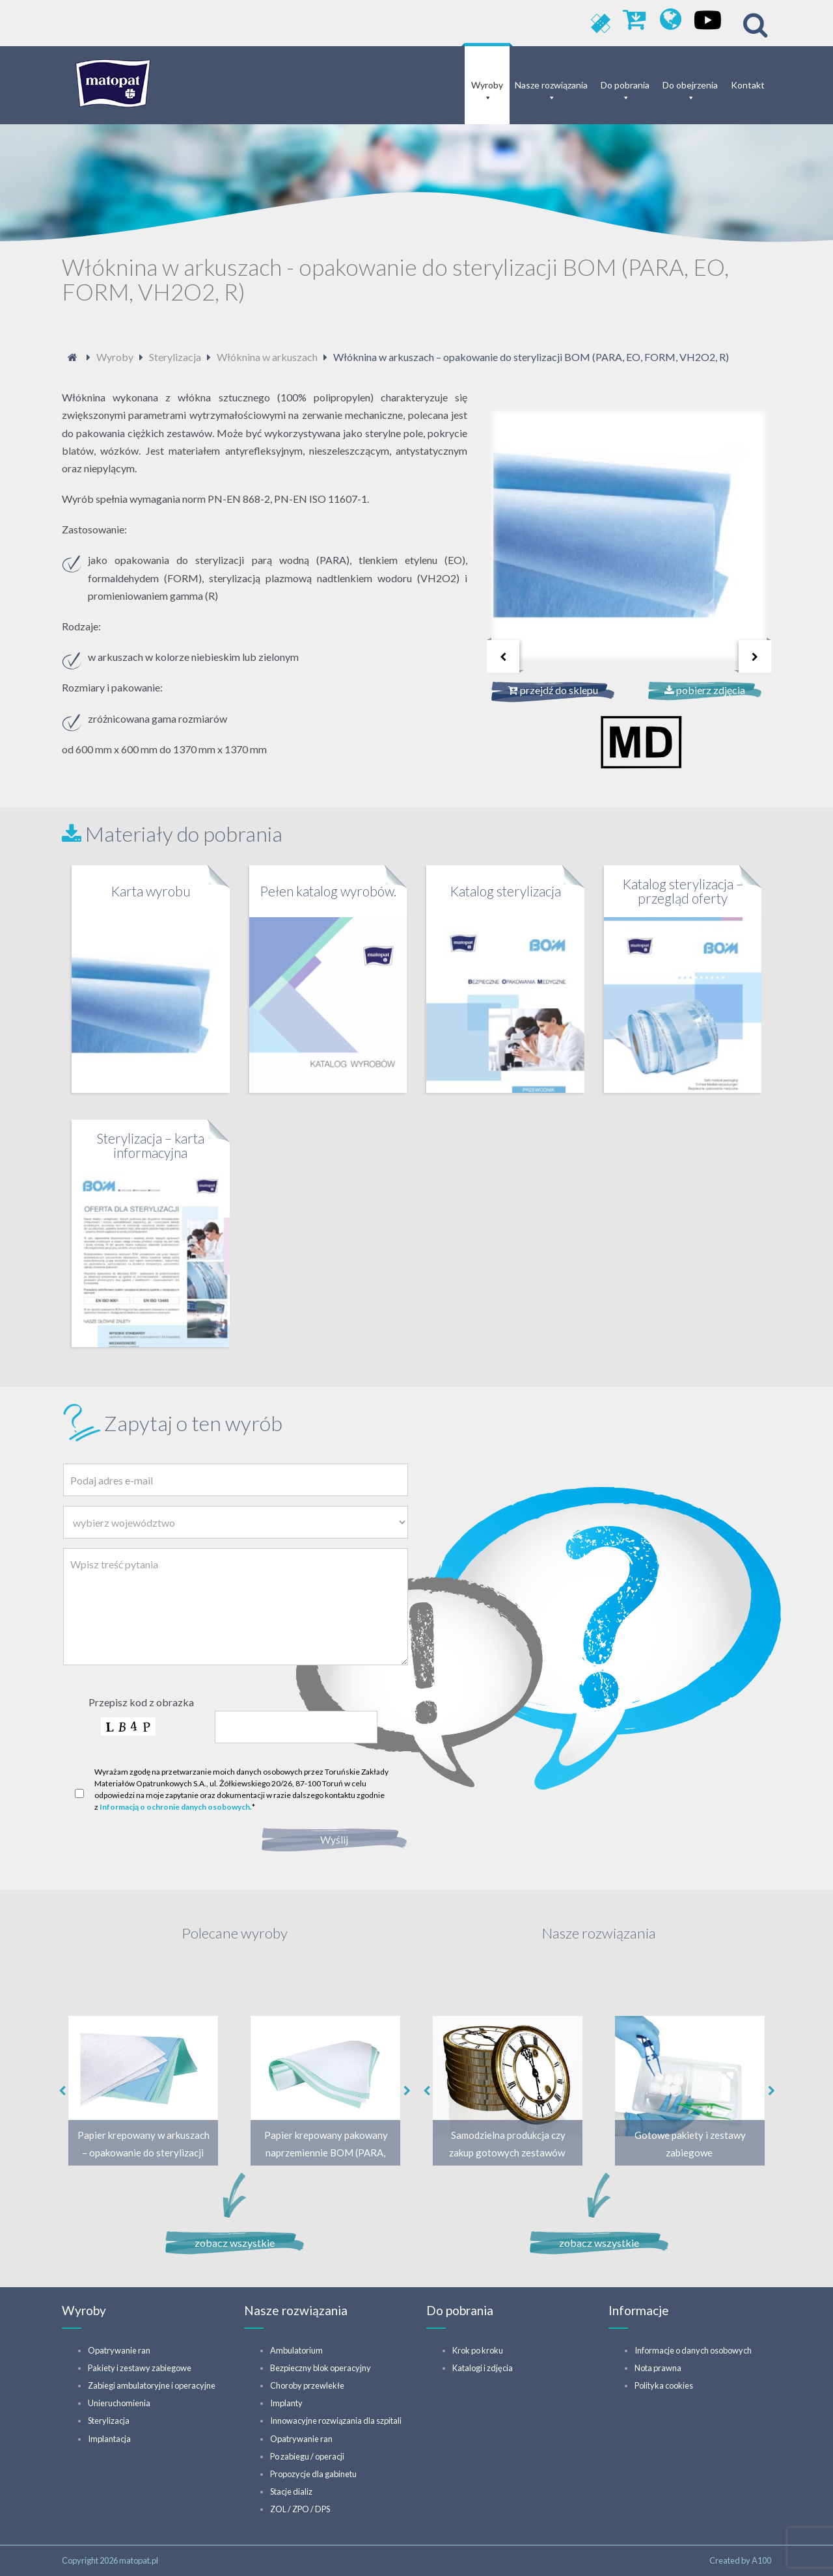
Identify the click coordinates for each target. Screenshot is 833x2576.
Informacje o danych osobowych (693, 2350)
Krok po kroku (477, 2350)
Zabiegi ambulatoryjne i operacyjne (151, 2385)
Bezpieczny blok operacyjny (320, 2368)
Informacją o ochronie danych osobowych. (176, 1807)
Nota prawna (658, 2368)
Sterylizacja (109, 2420)
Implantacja (109, 2439)
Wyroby (487, 84)
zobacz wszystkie (235, 2242)
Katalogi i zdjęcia (482, 2368)
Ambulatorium (296, 2350)
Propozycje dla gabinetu (313, 2474)
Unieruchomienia (119, 2403)
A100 (761, 2560)
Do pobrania (625, 84)
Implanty (286, 2403)
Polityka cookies (664, 2385)
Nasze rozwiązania (551, 84)
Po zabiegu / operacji (307, 2456)
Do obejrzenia (690, 84)
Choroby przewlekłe (307, 2385)
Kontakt (748, 84)
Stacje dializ (291, 2491)
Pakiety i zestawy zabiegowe (139, 2368)
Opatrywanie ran (119, 2350)
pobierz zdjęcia (704, 690)
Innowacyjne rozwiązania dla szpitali (336, 2420)
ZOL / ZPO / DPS (300, 2509)
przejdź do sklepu (553, 690)
